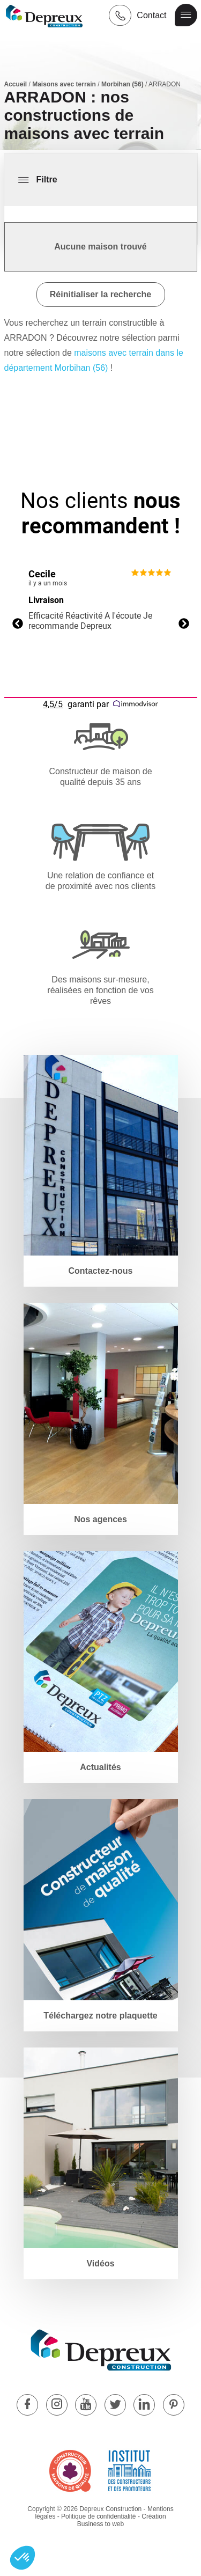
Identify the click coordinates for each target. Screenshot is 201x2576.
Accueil (15, 84)
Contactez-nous (101, 1270)
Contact (151, 15)
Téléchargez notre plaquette (100, 2015)
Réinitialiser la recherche (100, 294)
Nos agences (100, 1519)
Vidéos (100, 2263)
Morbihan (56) (122, 84)
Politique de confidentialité (98, 2516)
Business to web (100, 2524)
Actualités (100, 1767)
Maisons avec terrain (64, 84)
